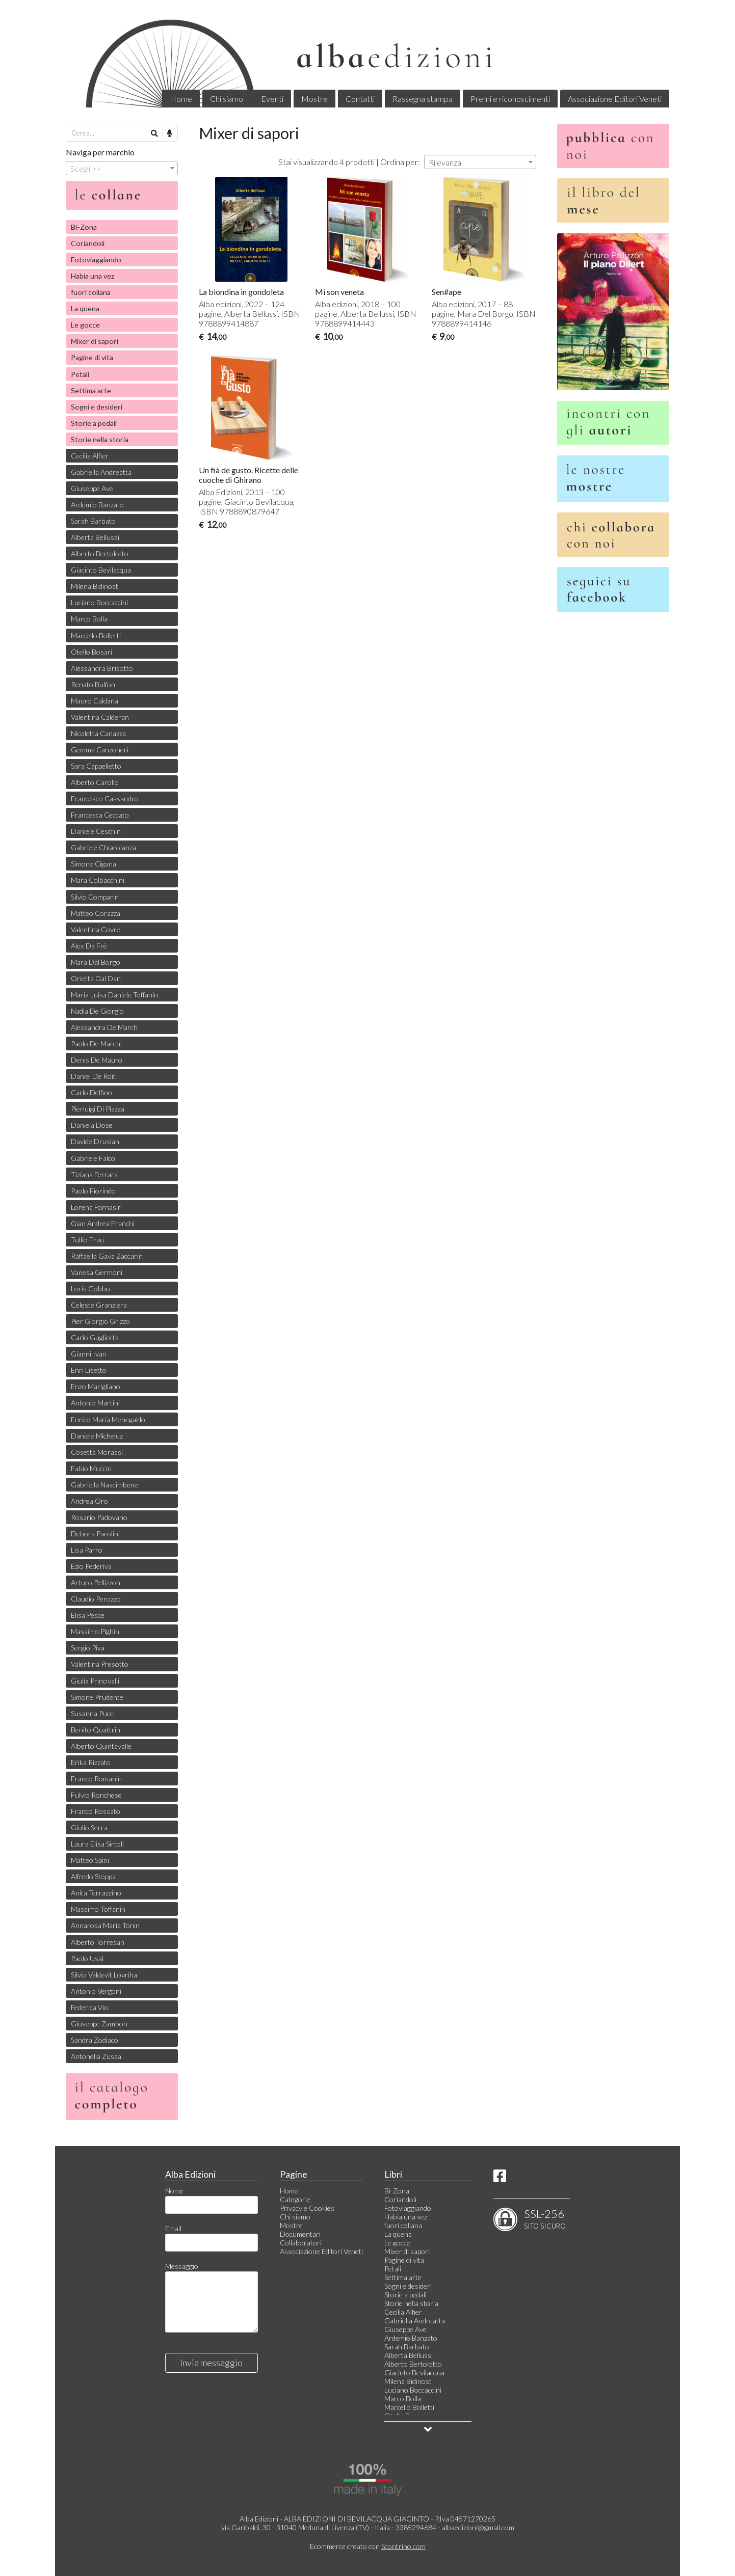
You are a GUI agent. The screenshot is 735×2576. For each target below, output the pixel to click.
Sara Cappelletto (96, 766)
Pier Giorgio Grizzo (100, 1321)
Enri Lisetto (89, 1370)
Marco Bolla (89, 618)
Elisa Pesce (87, 1615)
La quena (85, 308)
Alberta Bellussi (95, 537)
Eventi (272, 98)
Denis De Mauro (96, 1059)
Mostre (314, 98)
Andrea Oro (89, 1501)
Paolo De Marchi (96, 1043)
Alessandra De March (104, 1027)
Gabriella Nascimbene (104, 1484)
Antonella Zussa (96, 2056)
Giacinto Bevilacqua (101, 569)
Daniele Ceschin (96, 831)
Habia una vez (93, 276)
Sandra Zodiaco (94, 2040)
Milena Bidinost (94, 586)
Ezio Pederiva (91, 1566)
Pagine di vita (92, 357)
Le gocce (85, 324)
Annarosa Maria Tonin (105, 1925)
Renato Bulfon (93, 684)
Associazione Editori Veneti (615, 98)
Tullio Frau (87, 1239)
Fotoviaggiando (96, 259)
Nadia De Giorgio (97, 1011)
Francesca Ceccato (100, 814)
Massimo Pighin (95, 1631)
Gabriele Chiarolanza (103, 847)
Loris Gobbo (90, 1288)
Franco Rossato (95, 1811)
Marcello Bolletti (96, 635)
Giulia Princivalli (95, 1680)
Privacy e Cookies (307, 2208)
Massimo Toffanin (98, 1909)
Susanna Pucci (93, 1713)
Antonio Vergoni (96, 1991)
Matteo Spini (90, 1860)
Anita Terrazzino (96, 1892)
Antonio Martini (95, 1402)
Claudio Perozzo (96, 1598)
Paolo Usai (87, 1958)
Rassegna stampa (422, 98)
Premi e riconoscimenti (510, 98)
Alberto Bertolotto (99, 553)
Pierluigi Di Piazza (97, 1108)
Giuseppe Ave (92, 488)
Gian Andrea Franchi (103, 1223)
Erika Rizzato (91, 1762)
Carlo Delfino (91, 1092)
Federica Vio (89, 2007)
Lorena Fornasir (96, 1207)
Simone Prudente (97, 1697)
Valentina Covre (95, 929)
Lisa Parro (86, 1549)
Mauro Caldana (94, 700)
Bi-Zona (84, 227)
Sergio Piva (87, 1647)
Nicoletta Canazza (98, 733)
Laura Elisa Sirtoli (97, 1843)
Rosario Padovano (99, 1517)
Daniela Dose (92, 1125)
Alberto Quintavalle (101, 1746)
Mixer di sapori (94, 341)
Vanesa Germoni (96, 1272)
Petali (80, 374)
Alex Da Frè (89, 945)
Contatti (360, 98)
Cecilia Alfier (90, 455)
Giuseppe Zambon (99, 2023)
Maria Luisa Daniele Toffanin (114, 994)
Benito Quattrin (95, 1729)
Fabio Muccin (91, 1468)
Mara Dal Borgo (95, 962)
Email (173, 2228)
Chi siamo (226, 98)
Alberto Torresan (97, 1942)
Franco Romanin (96, 1778)
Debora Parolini (95, 1533)
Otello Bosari (91, 651)
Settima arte (91, 390)
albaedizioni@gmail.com (478, 2527)
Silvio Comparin (95, 896)
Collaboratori (301, 2242)
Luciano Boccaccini (99, 602)
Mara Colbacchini (97, 880)
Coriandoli (87, 243)
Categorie (295, 2199)
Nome (174, 2190)
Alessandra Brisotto (102, 668)
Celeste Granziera (99, 1304)
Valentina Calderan (100, 717)
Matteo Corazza (95, 913)
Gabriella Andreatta (101, 472)
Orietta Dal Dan (96, 978)
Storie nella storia (99, 439)
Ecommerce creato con (368, 2546)
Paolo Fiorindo (93, 1190)
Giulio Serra (89, 1827)
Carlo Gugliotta (95, 1337)
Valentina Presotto (99, 1664)
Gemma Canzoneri (99, 749)
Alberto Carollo (95, 782)
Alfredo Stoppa (93, 1876)
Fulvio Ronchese (96, 1795)
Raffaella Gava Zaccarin (107, 1256)
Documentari (300, 2234)
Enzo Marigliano (95, 1386)
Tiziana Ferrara (94, 1174)
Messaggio (181, 2266)
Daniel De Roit (93, 1076)
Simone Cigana (93, 863)
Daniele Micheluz (97, 1435)
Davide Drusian (95, 1141)
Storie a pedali (94, 423)
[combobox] (480, 162)
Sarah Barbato (93, 521)
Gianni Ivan (89, 1353)
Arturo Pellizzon (95, 1582)
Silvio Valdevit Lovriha (104, 1974)
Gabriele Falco (93, 1158)
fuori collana (91, 292)
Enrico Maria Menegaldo (108, 1419)
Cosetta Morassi (97, 1452)
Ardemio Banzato (97, 504)
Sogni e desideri (96, 406)
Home (181, 98)
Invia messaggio (211, 2362)
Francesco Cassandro (105, 798)
